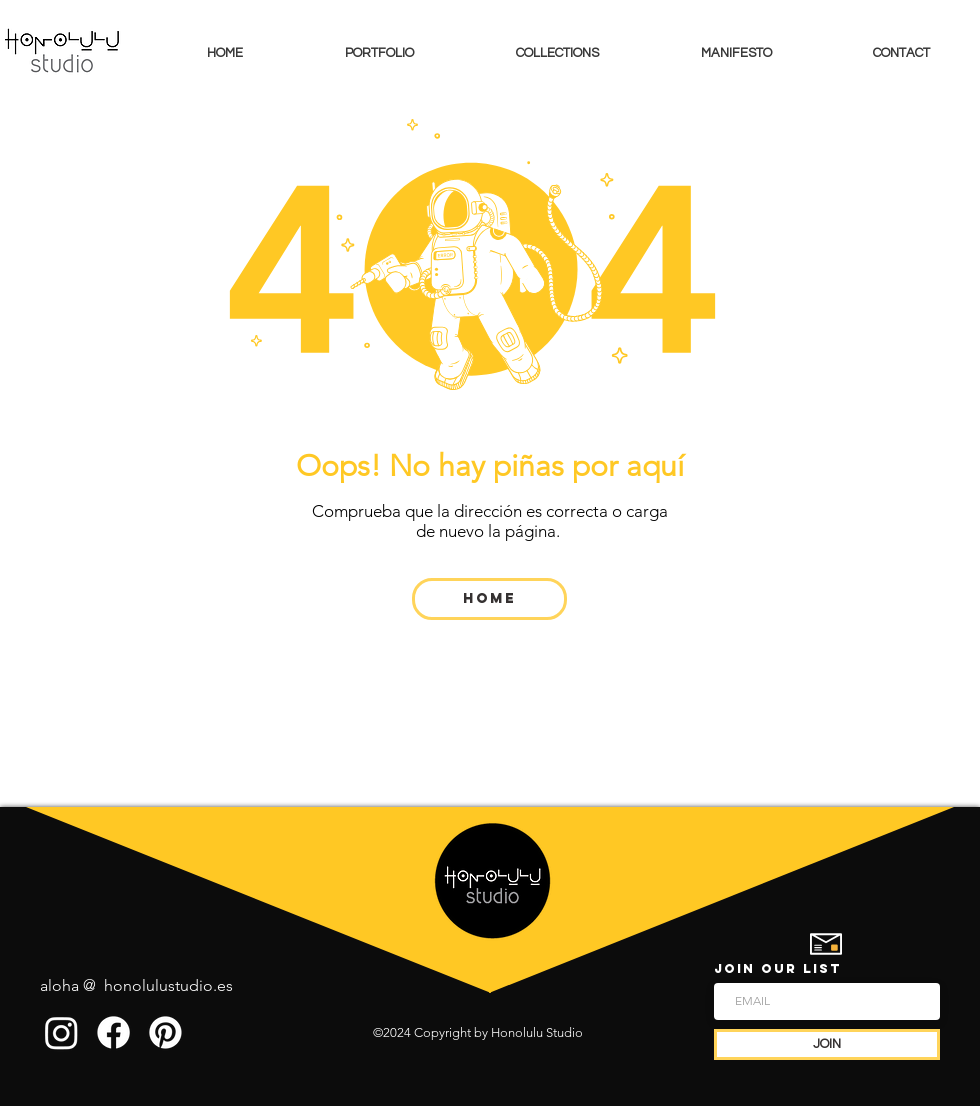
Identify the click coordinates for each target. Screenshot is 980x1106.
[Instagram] (61, 1032)
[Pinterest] (165, 1032)
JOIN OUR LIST (778, 968)
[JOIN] (827, 1044)
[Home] (489, 599)
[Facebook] (113, 1032)
